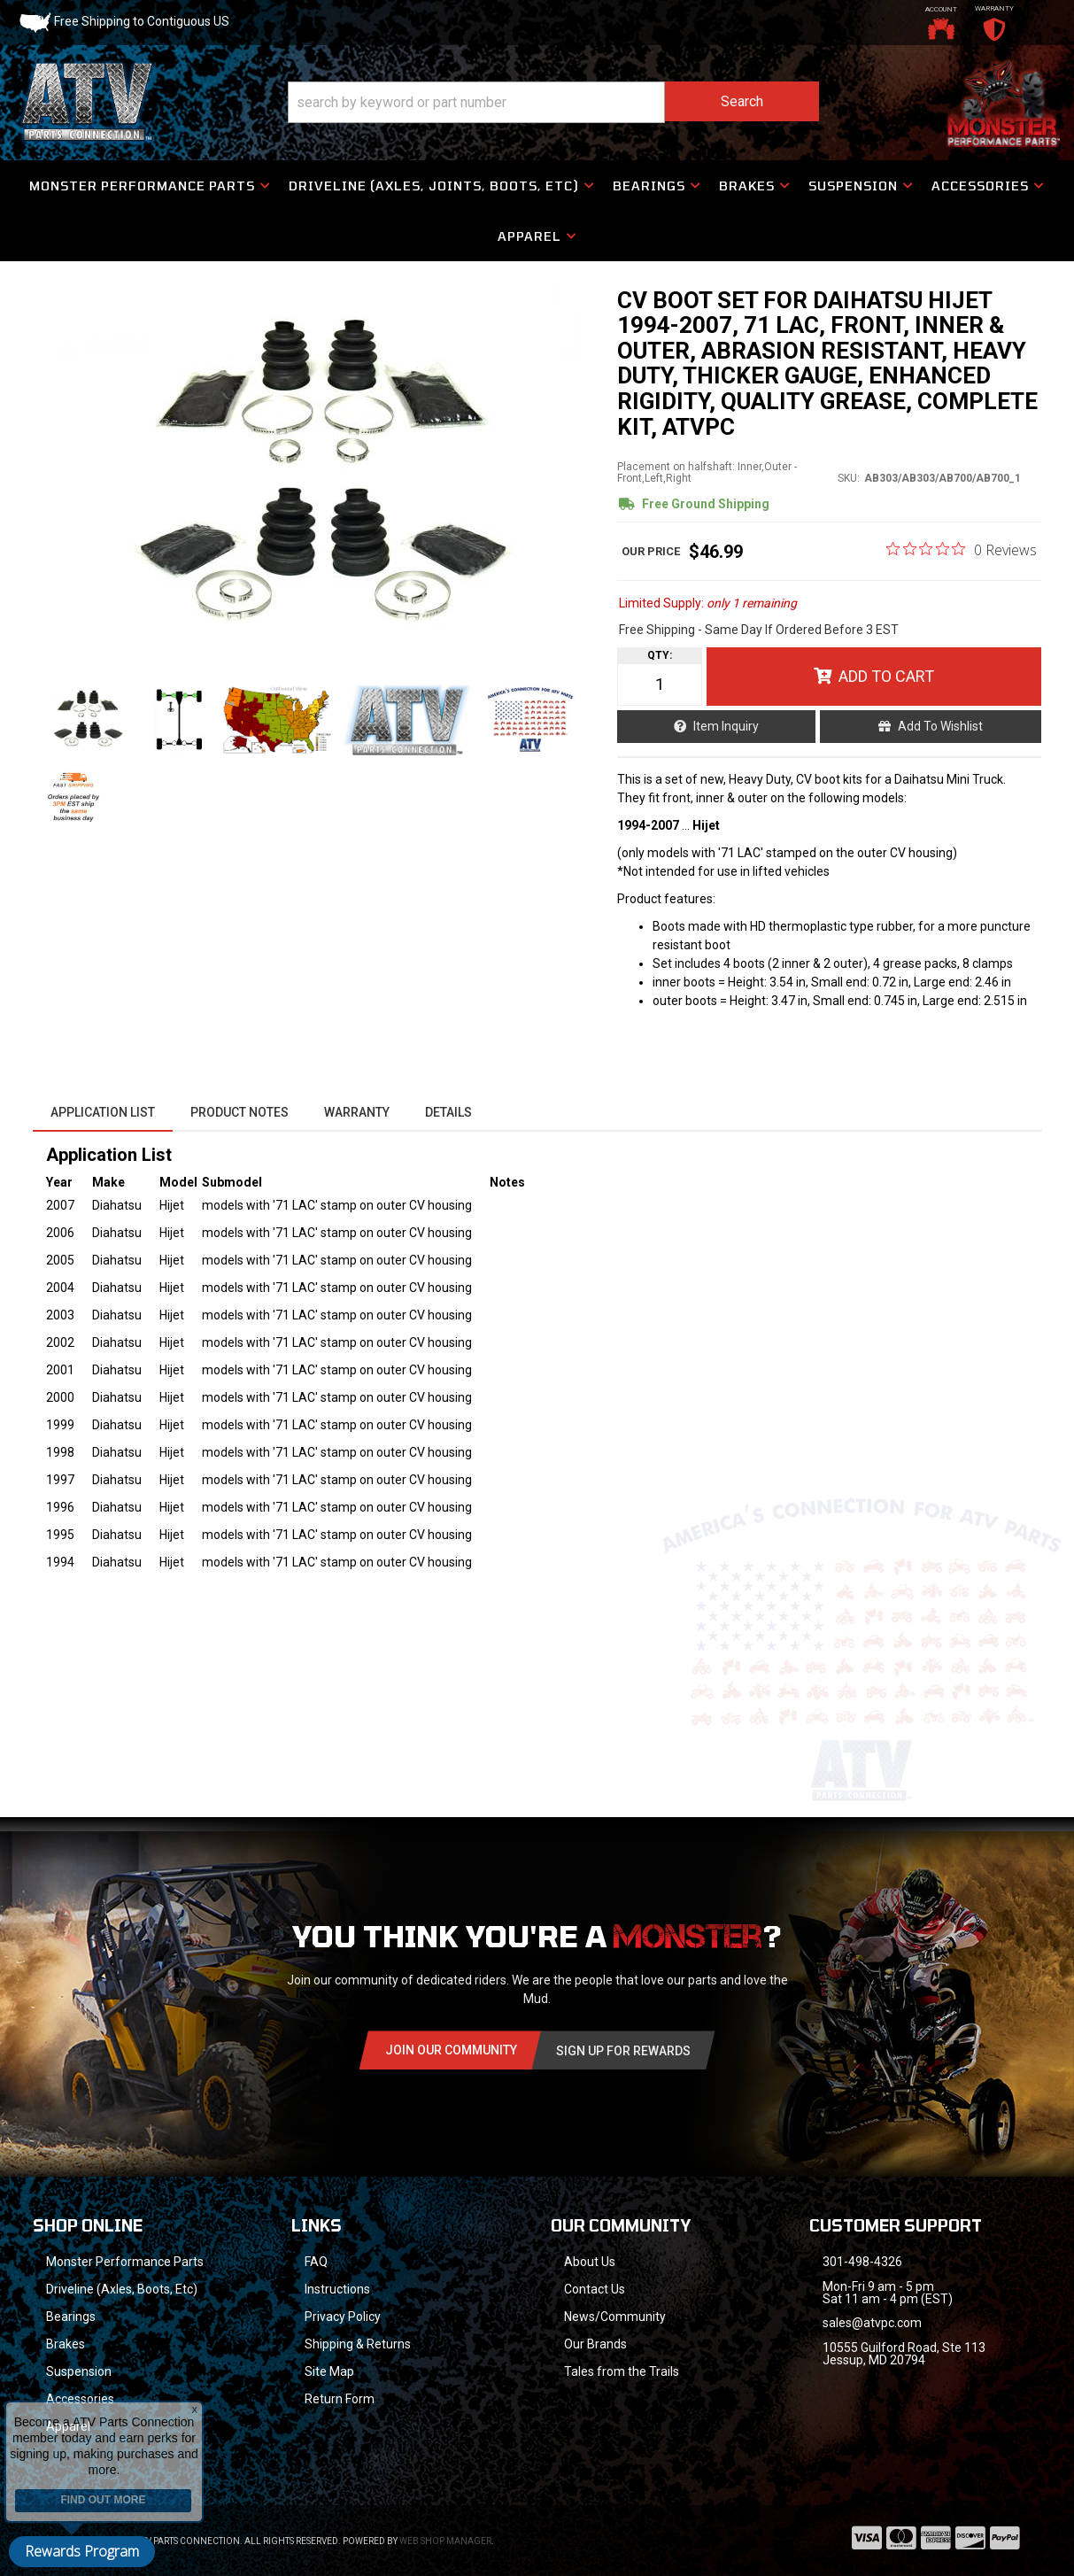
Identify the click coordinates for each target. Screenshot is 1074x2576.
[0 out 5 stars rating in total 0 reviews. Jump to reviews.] (961, 549)
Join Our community (451, 2050)
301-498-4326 (862, 2262)
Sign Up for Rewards (623, 2051)
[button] (553, 102)
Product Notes (239, 1112)
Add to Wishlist (940, 726)
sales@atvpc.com (872, 2323)
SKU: (849, 478)
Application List (102, 1112)
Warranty (357, 1112)
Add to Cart (886, 676)
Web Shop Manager (445, 2541)
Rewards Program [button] (82, 2551)
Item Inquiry (726, 726)
